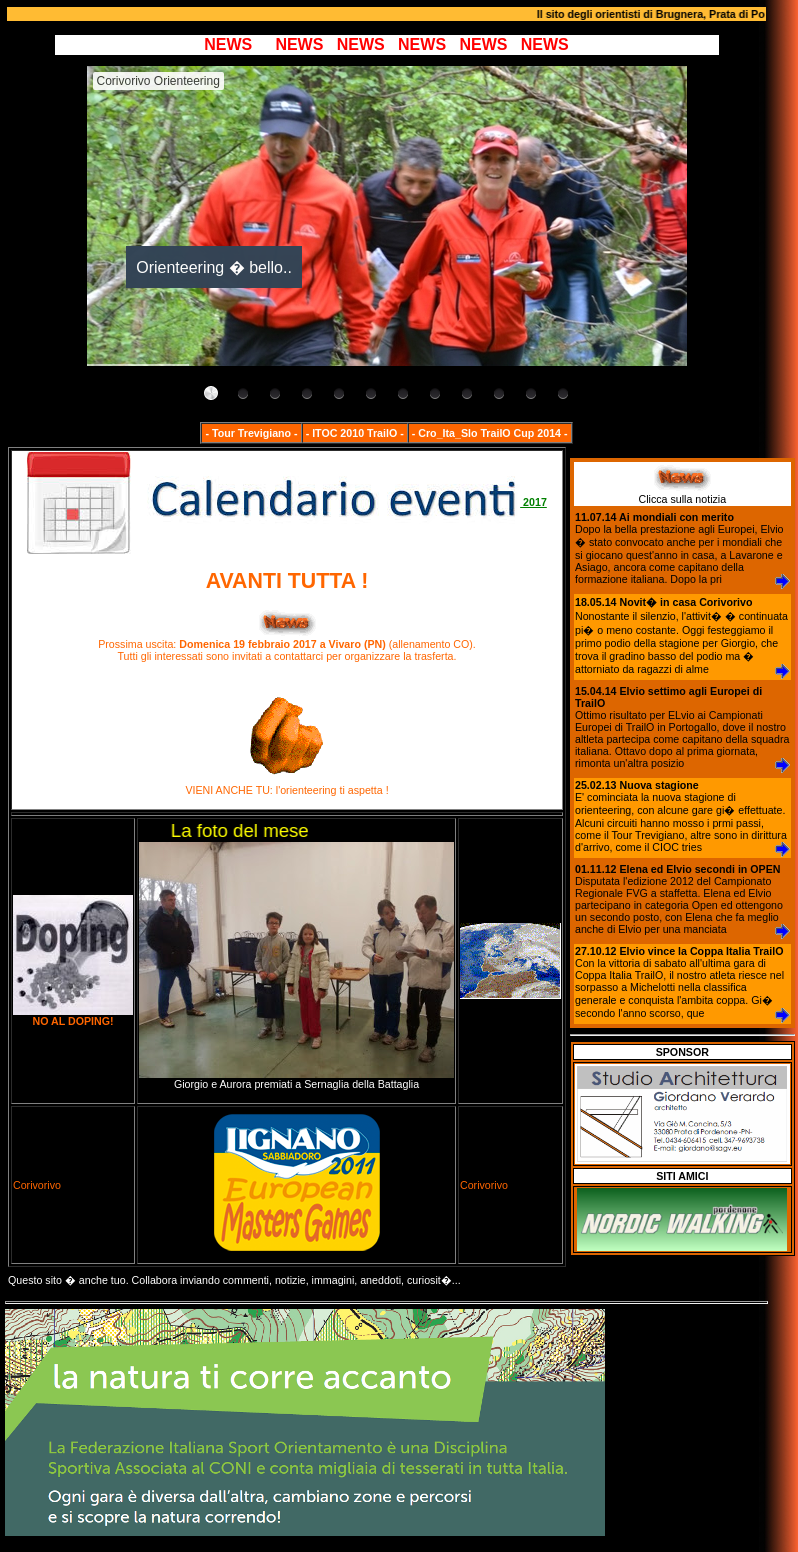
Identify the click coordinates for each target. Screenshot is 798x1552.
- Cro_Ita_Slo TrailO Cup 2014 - (490, 433)
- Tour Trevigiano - (251, 433)
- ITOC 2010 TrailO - (355, 433)
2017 (287, 502)
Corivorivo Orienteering (158, 81)
